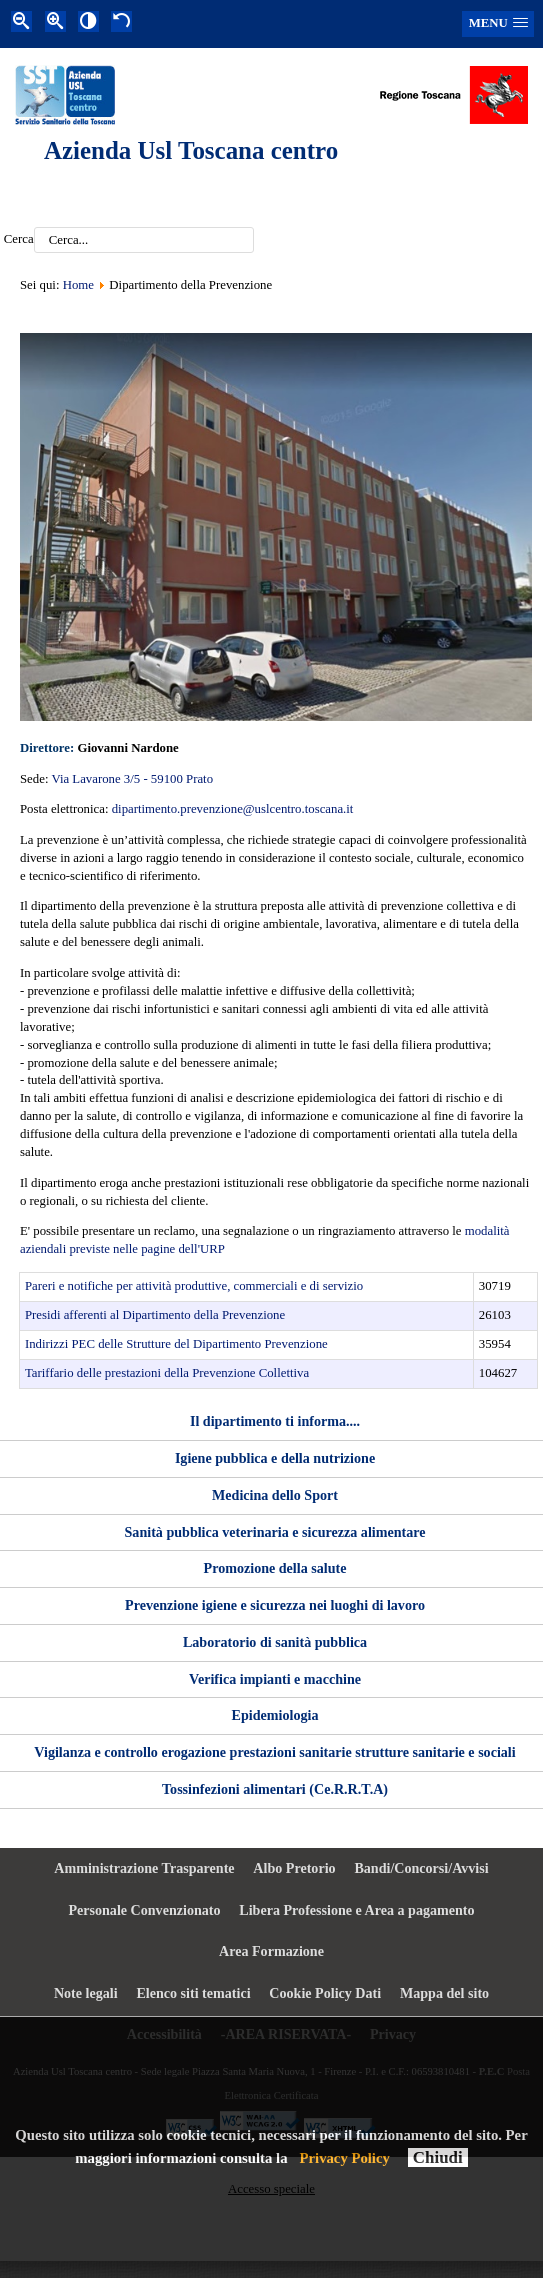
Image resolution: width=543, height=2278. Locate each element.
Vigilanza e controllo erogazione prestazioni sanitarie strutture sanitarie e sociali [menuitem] (274, 1752)
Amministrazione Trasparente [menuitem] (144, 1868)
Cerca (19, 240)
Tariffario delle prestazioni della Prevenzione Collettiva (167, 1373)
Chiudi (438, 2157)
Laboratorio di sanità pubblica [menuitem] (275, 1642)
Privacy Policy (345, 2158)
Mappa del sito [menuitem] (444, 1993)
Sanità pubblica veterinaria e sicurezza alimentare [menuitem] (275, 1532)
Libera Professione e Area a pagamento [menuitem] (356, 1910)
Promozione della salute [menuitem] (275, 1568)
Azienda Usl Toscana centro (191, 150)
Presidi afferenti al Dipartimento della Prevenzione (155, 1315)
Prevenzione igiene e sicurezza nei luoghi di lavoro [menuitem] (275, 1605)
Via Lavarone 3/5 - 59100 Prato (132, 779)
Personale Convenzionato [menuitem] (144, 1910)
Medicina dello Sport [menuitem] (275, 1495)
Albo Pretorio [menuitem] (294, 1868)
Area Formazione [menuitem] (271, 1951)
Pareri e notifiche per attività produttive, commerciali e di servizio (194, 1286)
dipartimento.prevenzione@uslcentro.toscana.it (233, 809)
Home (78, 285)
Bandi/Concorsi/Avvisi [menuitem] (421, 1868)
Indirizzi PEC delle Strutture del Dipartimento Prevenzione (176, 1344)
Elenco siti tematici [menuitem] (193, 1993)
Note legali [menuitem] (86, 1993)
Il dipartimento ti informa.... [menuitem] (275, 1421)
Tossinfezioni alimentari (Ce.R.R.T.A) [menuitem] (275, 1789)
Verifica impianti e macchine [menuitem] (275, 1679)
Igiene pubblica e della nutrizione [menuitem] (275, 1458)
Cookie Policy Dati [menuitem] (325, 1993)
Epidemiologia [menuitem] (275, 1715)
